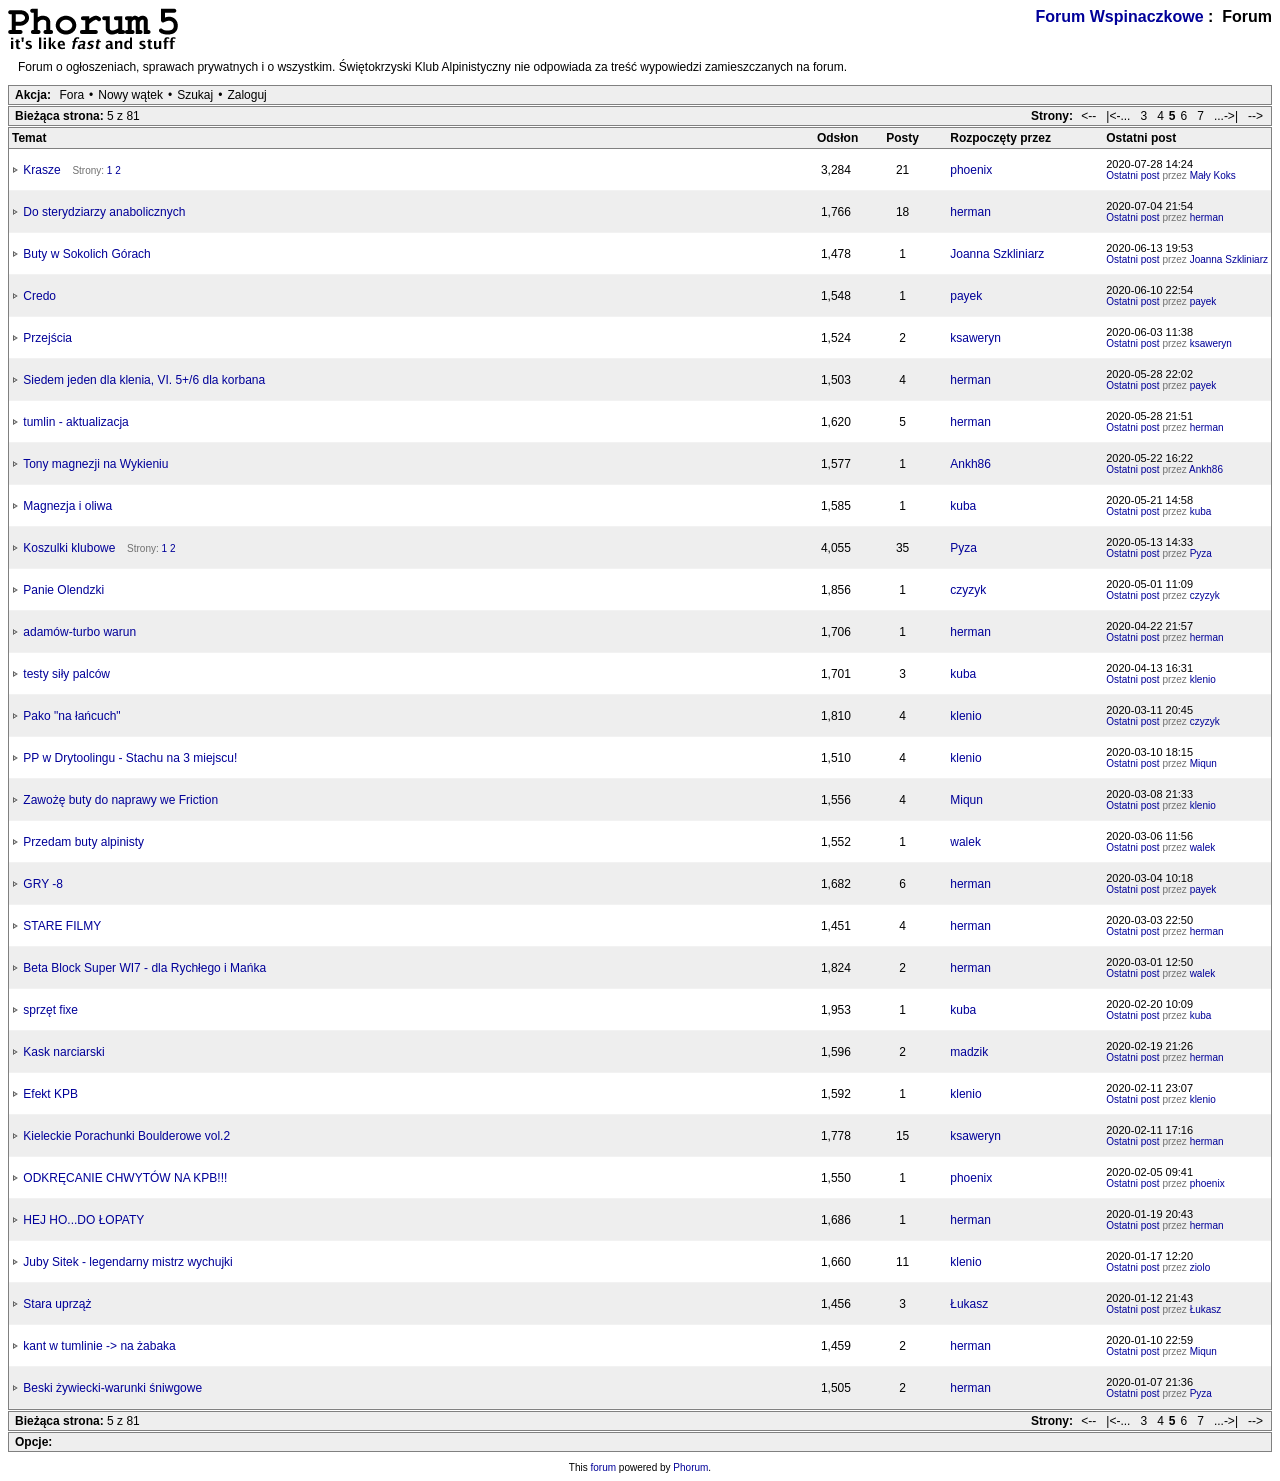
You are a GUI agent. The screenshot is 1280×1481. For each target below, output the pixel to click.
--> (1255, 116)
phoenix (971, 170)
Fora (71, 95)
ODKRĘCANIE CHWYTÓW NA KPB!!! (125, 1178)
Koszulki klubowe (69, 548)
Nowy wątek (130, 95)
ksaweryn (975, 338)
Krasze (41, 170)
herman (970, 212)
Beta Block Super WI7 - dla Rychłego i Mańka (144, 968)
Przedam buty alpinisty (83, 842)
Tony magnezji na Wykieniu (95, 464)
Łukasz (969, 1304)
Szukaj (195, 95)
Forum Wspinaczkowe (1120, 16)
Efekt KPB (50, 1094)
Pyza (963, 548)
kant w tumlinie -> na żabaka (99, 1346)
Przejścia (47, 338)
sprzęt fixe (50, 1010)
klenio (1203, 679)
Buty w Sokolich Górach (86, 254)
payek (966, 296)
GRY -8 (43, 884)
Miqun (1203, 763)
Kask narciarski (63, 1052)
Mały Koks (1213, 175)
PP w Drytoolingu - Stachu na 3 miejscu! (130, 758)
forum (604, 1467)
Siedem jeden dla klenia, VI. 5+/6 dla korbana (144, 380)
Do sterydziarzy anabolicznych (104, 212)
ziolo (1200, 1267)
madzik (969, 1052)
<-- (1088, 116)
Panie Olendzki (63, 590)
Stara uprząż (57, 1304)
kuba (963, 506)
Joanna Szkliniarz (997, 254)
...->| (1226, 116)
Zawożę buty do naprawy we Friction (120, 800)
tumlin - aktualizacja (75, 422)
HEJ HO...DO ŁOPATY (83, 1220)
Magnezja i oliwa (67, 506)
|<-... (1118, 116)
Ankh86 (970, 464)
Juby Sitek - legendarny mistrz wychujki (127, 1262)
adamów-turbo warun (79, 632)
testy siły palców (66, 674)
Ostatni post (1132, 175)
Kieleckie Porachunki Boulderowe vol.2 (126, 1136)
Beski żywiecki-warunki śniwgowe (112, 1388)
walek (965, 842)
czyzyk (968, 590)
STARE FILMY (62, 926)
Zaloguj (246, 95)
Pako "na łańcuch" (71, 716)
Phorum (690, 1467)
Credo (39, 296)
